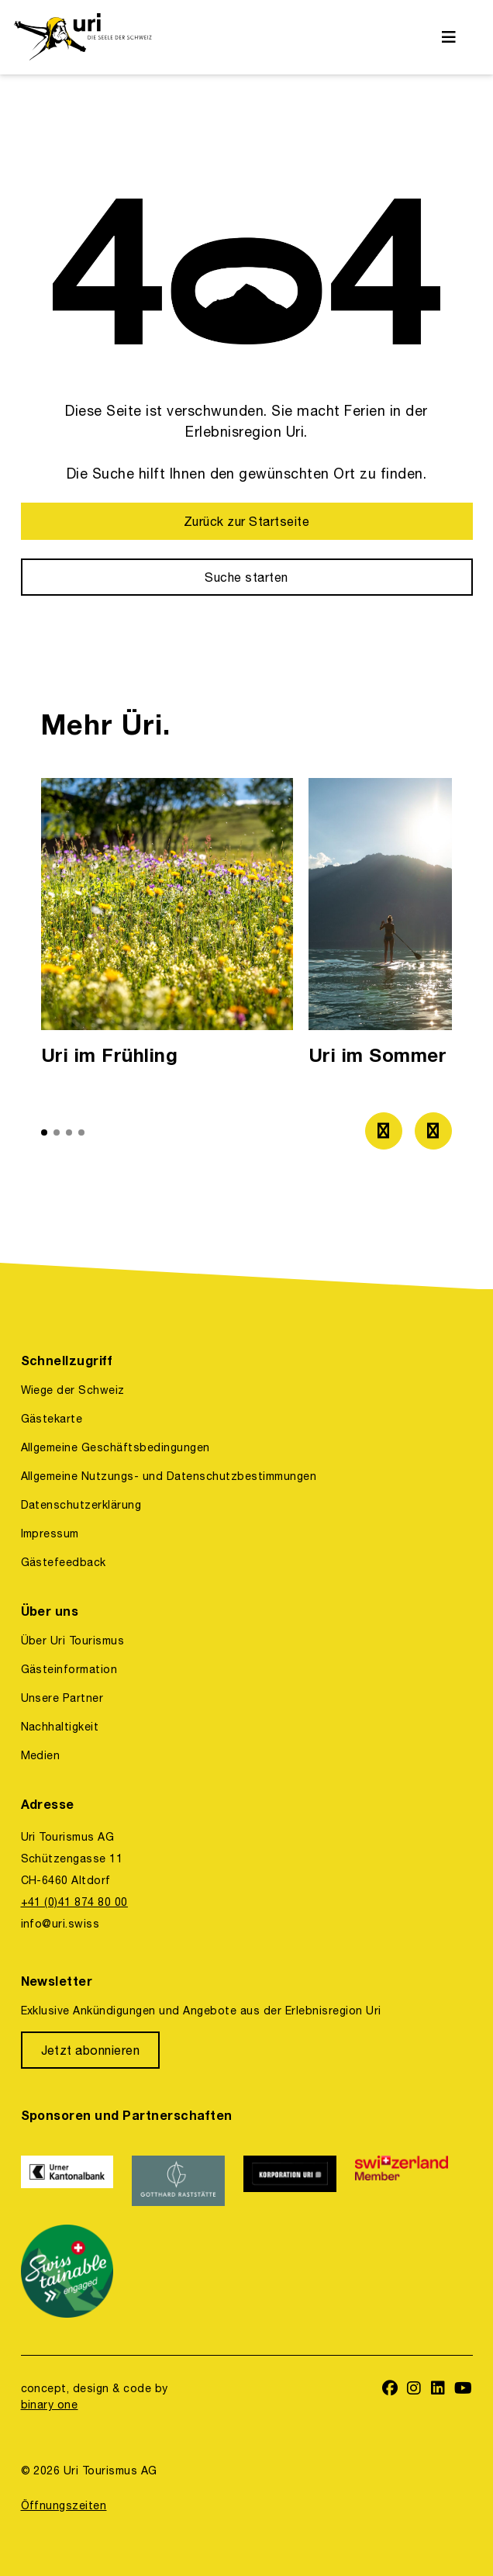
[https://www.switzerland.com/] (401, 2181)
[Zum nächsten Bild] (433, 1131)
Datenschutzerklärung (81, 1505)
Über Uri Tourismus (73, 1640)
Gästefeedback (63, 1562)
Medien (40, 1755)
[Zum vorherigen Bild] (383, 1131)
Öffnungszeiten (64, 2505)
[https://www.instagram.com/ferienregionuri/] (414, 2389)
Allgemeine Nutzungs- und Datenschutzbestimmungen (169, 1476)
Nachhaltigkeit (60, 1726)
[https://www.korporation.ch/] (289, 2181)
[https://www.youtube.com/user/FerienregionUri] (463, 2389)
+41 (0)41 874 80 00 (74, 1902)
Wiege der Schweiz (73, 1390)
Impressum (50, 1533)
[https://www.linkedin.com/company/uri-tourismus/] (438, 2389)
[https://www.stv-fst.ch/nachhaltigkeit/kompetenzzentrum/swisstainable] (67, 2271)
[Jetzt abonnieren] (90, 2050)
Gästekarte (52, 1418)
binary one (49, 2404)
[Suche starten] (247, 577)
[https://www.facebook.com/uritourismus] (390, 2389)
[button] (44, 1132)
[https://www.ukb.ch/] (67, 2181)
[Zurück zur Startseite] (247, 521)
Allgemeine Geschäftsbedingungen (115, 1447)
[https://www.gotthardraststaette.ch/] (178, 2181)
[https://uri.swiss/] (82, 37)
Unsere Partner (62, 1698)
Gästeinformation (69, 1669)
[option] (167, 926)
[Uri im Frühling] (167, 926)
